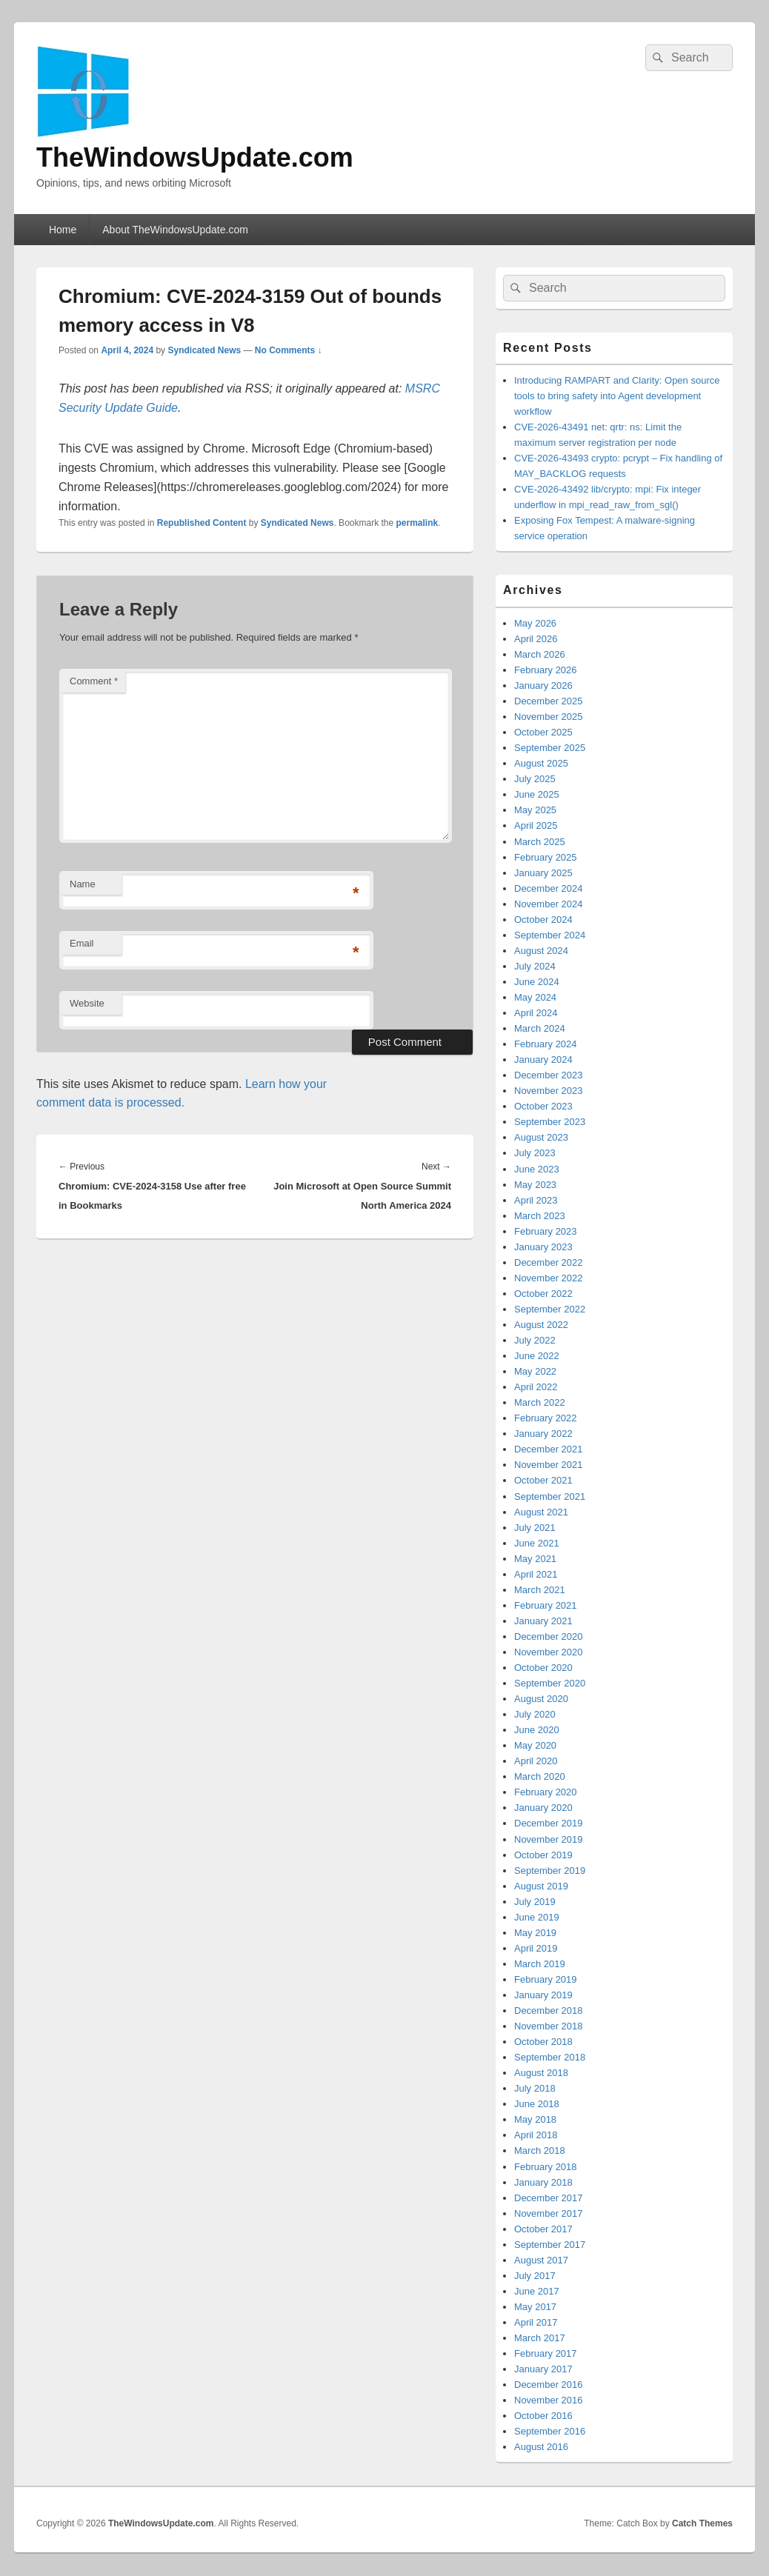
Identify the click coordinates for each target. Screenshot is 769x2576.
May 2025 (535, 809)
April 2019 (536, 1948)
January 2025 (543, 872)
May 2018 (535, 2119)
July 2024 (535, 966)
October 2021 (543, 1480)
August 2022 (541, 1324)
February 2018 (545, 2166)
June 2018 (536, 2103)
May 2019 (535, 1932)
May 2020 (535, 1745)
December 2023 (548, 1075)
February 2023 (545, 1231)
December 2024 (548, 888)
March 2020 (539, 1776)
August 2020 (541, 1698)
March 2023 (539, 1215)
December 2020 (548, 1636)
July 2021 (535, 1527)
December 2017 (548, 2197)
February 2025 (545, 857)
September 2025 (549, 747)
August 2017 (541, 2260)
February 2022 (545, 1418)
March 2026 (539, 654)
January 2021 (543, 1620)
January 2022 (543, 1433)
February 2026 (545, 669)
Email (82, 943)
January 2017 (543, 2369)
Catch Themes (702, 2523)
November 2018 (548, 2026)
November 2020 (548, 1652)
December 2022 (548, 1262)
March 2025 (539, 841)
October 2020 (543, 1667)
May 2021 (535, 1558)
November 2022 (548, 1278)
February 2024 (545, 1044)
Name (83, 884)
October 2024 (543, 919)
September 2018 (549, 2057)
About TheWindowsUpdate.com (175, 230)
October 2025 (543, 732)
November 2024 (548, 904)
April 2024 (536, 1012)
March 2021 (539, 1589)
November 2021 (548, 1464)
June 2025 (536, 794)
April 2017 (536, 2322)
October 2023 (543, 1106)
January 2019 (543, 1995)
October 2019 (543, 1855)
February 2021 (545, 1605)
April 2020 (536, 1760)
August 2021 (541, 1512)
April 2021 (536, 1574)
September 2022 (549, 1309)
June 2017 (536, 2291)
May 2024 (535, 997)
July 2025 (535, 778)
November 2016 (548, 2400)
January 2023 (543, 1246)
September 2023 (549, 1121)
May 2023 (535, 1184)
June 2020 (536, 1729)
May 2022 (535, 1371)
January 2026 (543, 685)
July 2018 (535, 2088)
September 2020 (549, 1683)
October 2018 (543, 2041)
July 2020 (535, 1714)
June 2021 (536, 1543)
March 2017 (539, 2337)
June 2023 (536, 1169)
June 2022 (536, 1355)
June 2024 (536, 981)
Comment (94, 681)
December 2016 (548, 2384)
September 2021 (549, 1496)
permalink (417, 523)
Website (87, 1003)
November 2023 (548, 1090)
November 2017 (548, 2213)
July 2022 (535, 1340)
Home (62, 230)
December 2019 (548, 1823)
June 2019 (536, 1917)
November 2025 (548, 716)
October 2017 (543, 2229)
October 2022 (543, 1293)
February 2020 (545, 1792)
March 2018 (539, 2150)
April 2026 (536, 638)
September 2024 (549, 935)
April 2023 (536, 1200)
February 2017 (545, 2353)
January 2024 (543, 1059)
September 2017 (549, 2244)
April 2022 (536, 1386)
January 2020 (543, 1807)
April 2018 (536, 2134)
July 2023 (535, 1152)
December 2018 (548, 2010)
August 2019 (541, 1886)
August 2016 (541, 2446)
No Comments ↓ (288, 350)
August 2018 (541, 2072)
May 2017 (535, 2306)
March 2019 (539, 1963)
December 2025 (548, 701)
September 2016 (549, 2431)
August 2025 (541, 763)
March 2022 (539, 1402)
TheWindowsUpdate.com (194, 157)
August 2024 (541, 950)
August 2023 (541, 1137)
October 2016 (543, 2415)
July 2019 (535, 1901)
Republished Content (202, 523)
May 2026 (535, 623)
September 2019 (549, 1870)
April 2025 (536, 825)
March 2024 (539, 1028)
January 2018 (543, 2182)
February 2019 (545, 1979)
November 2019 (548, 1839)
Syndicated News (204, 350)
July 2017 (535, 2275)
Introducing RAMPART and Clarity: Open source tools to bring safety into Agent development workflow (616, 396)
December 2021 (548, 1449)
